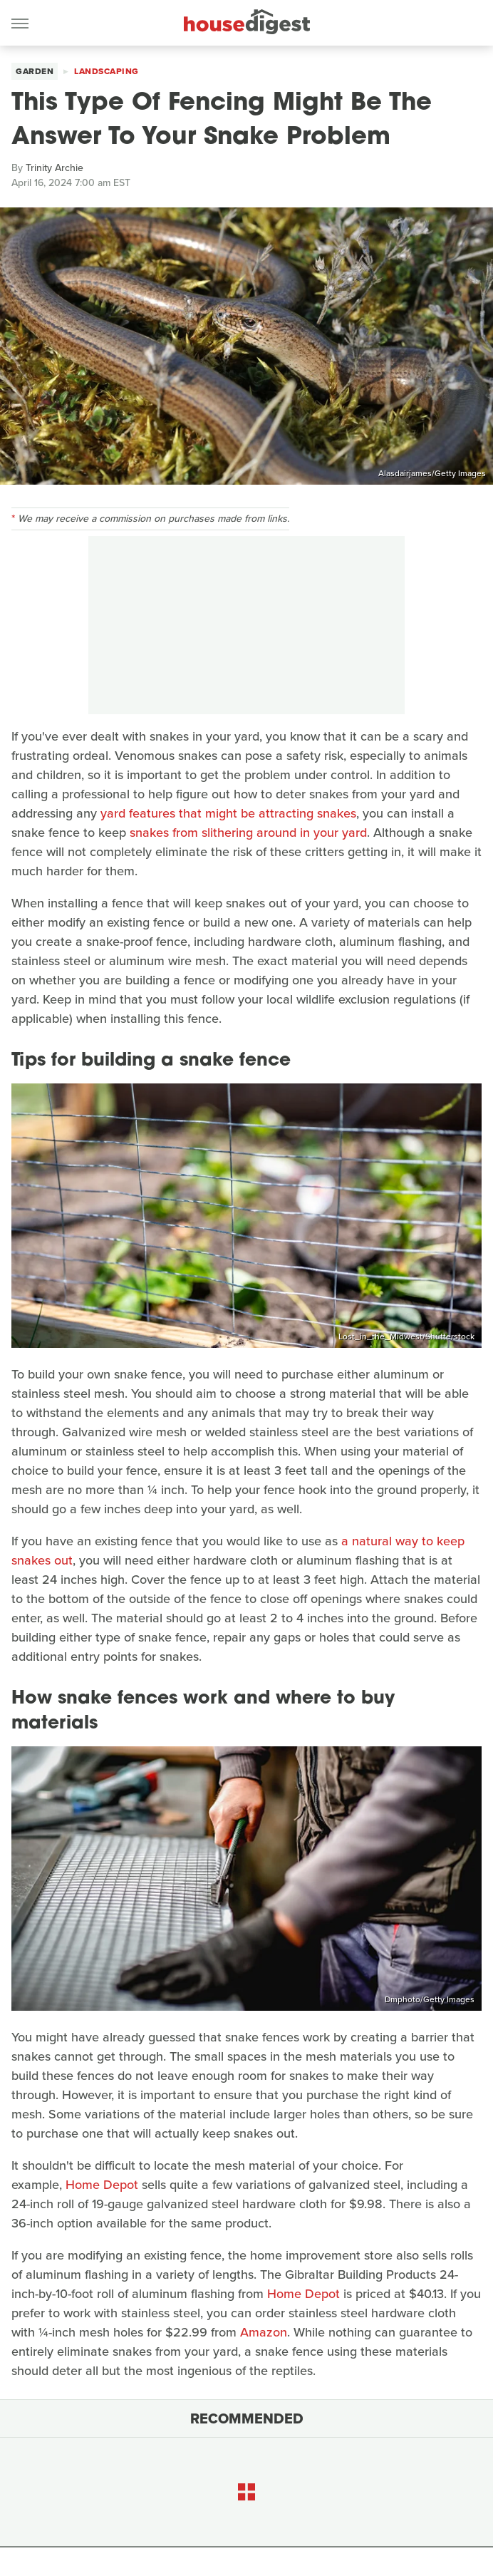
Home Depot (102, 2184)
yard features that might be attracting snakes (228, 813)
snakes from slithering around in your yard (248, 832)
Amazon (263, 2332)
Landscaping (106, 71)
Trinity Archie (54, 167)
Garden (34, 71)
